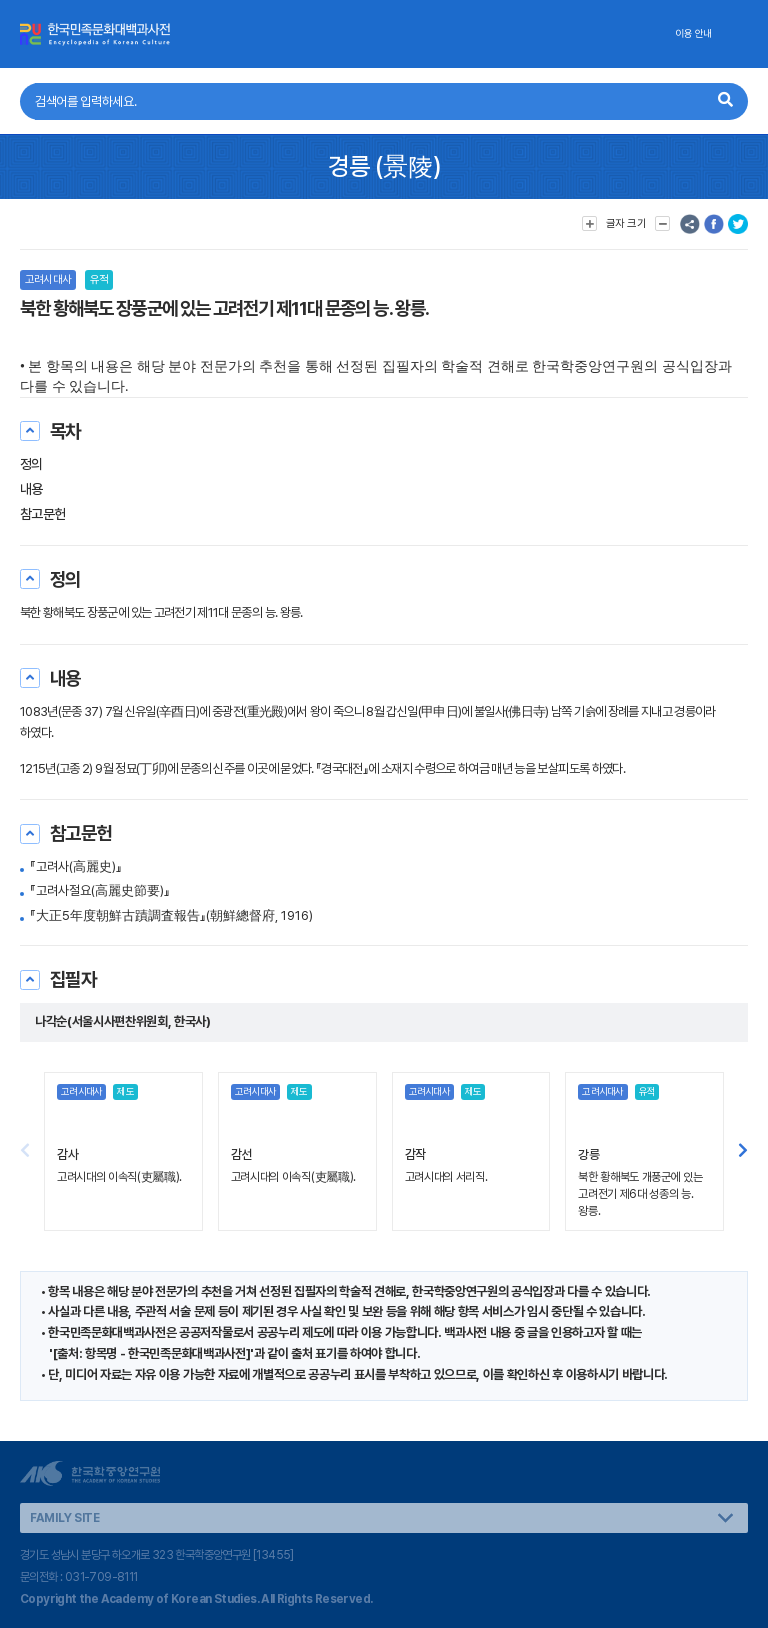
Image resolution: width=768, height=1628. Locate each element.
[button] (743, 1151)
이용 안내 (693, 33)
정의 (31, 464)
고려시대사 (48, 279)
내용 (31, 489)
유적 (99, 279)
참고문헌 (43, 514)
